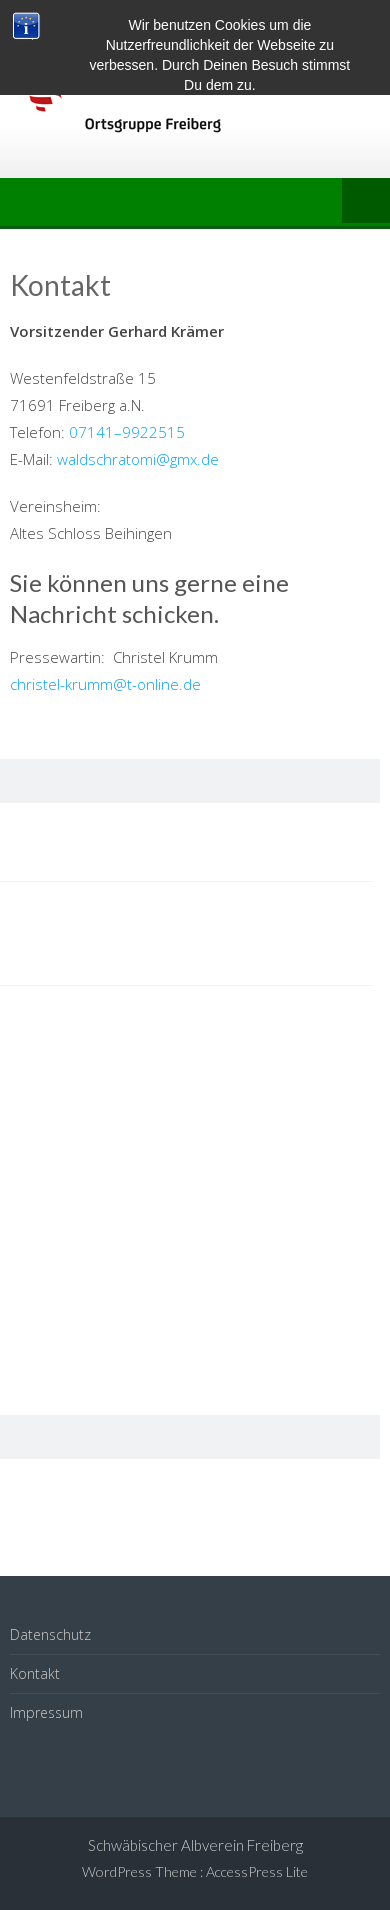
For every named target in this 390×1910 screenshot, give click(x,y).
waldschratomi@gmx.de (138, 459)
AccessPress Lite (257, 1871)
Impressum (46, 1712)
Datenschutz (50, 1634)
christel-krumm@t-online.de (105, 684)
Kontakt (35, 1673)
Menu (366, 202)
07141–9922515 (127, 432)
